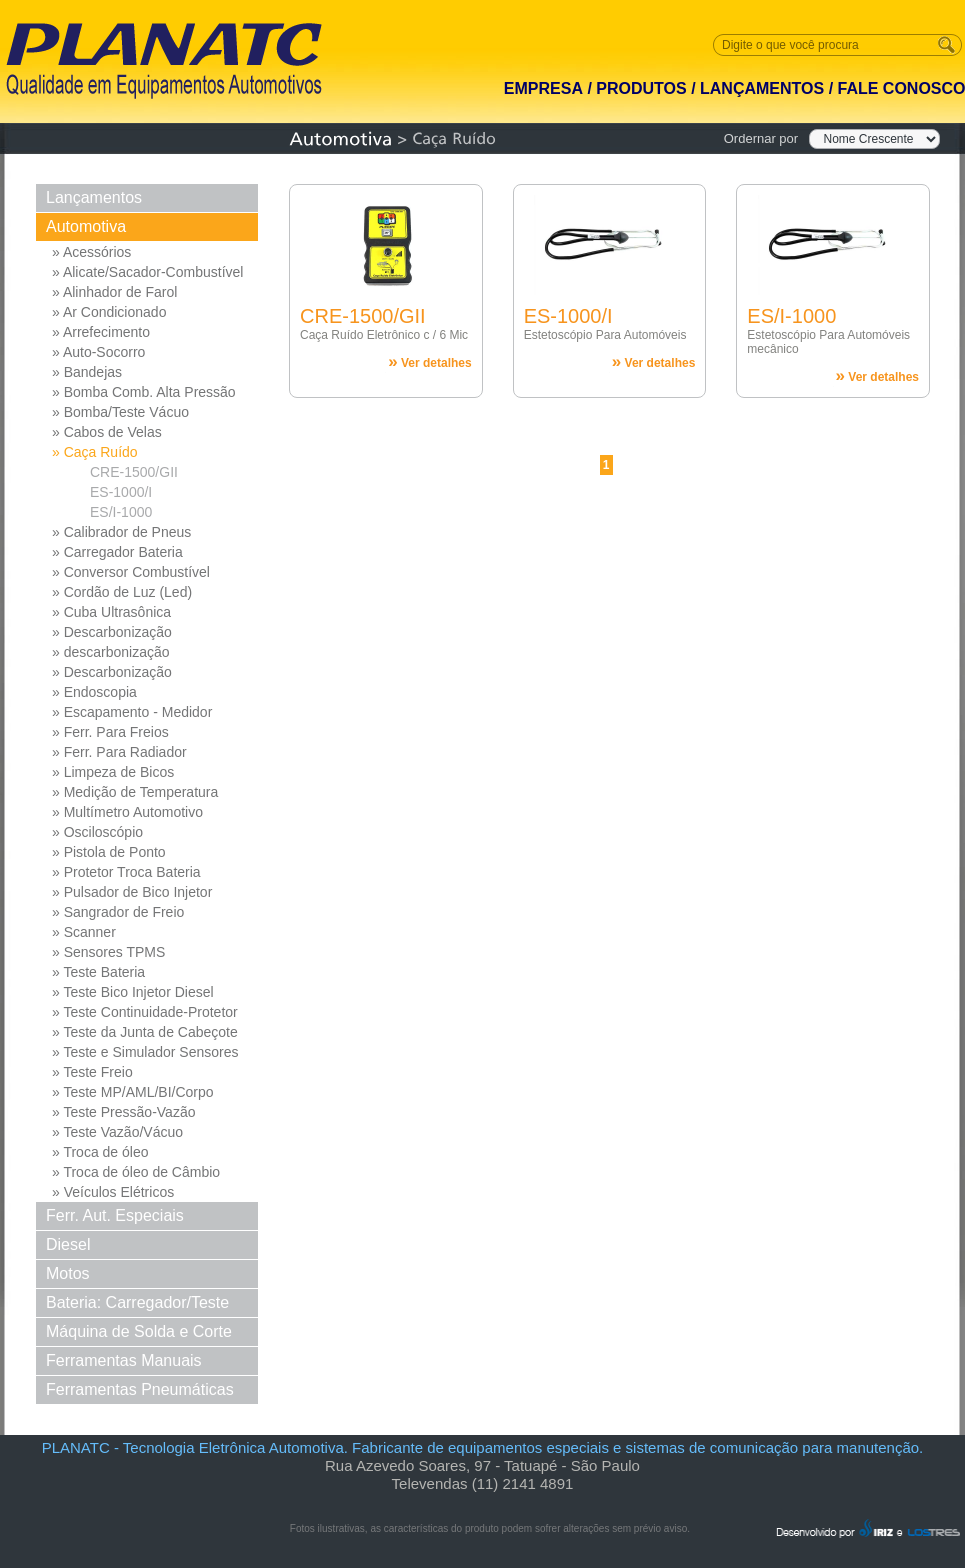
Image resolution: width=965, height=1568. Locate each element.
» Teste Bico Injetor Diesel (133, 992)
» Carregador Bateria (117, 552)
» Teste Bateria (98, 972)
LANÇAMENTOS (762, 88)
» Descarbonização (112, 632)
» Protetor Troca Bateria (126, 872)
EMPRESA (543, 88)
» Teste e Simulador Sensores (145, 1052)
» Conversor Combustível (131, 572)
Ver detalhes (430, 361)
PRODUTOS (641, 88)
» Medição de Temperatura (135, 792)
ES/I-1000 (121, 512)
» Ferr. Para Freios (110, 732)
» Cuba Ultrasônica (111, 612)
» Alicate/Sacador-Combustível (147, 272)
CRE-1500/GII (134, 472)
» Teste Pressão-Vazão (123, 1112)
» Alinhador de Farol (114, 292)
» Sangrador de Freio (118, 912)
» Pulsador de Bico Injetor (132, 892)
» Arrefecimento (101, 332)
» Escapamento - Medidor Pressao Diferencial (132, 713)
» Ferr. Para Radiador (119, 752)
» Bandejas (87, 372)
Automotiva (86, 226)
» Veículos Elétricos (113, 1192)
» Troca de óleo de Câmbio (136, 1172)
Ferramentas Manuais (124, 1360)
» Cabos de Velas (107, 432)
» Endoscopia (94, 692)
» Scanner (84, 932)
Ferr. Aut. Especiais (115, 1215)
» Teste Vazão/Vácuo (117, 1132)
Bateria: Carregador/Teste (137, 1302)
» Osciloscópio (97, 832)
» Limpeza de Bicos (113, 772)
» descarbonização (111, 652)
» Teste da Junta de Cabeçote (145, 1032)
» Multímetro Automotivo (127, 812)
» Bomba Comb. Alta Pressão (144, 392)
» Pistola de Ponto (109, 852)
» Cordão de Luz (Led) (122, 592)
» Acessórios (91, 252)
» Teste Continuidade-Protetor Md (145, 1013)
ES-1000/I (121, 492)
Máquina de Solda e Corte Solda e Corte (139, 1334)
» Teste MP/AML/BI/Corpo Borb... (133, 1093)
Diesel (68, 1244)
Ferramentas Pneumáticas (140, 1389)
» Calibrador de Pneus (121, 532)
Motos (68, 1273)
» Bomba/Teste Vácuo (120, 412)
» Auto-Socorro (98, 352)
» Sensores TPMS (108, 952)
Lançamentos (94, 197)
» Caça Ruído (95, 452)
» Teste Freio (92, 1072)
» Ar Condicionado (109, 312)
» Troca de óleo (100, 1152)
